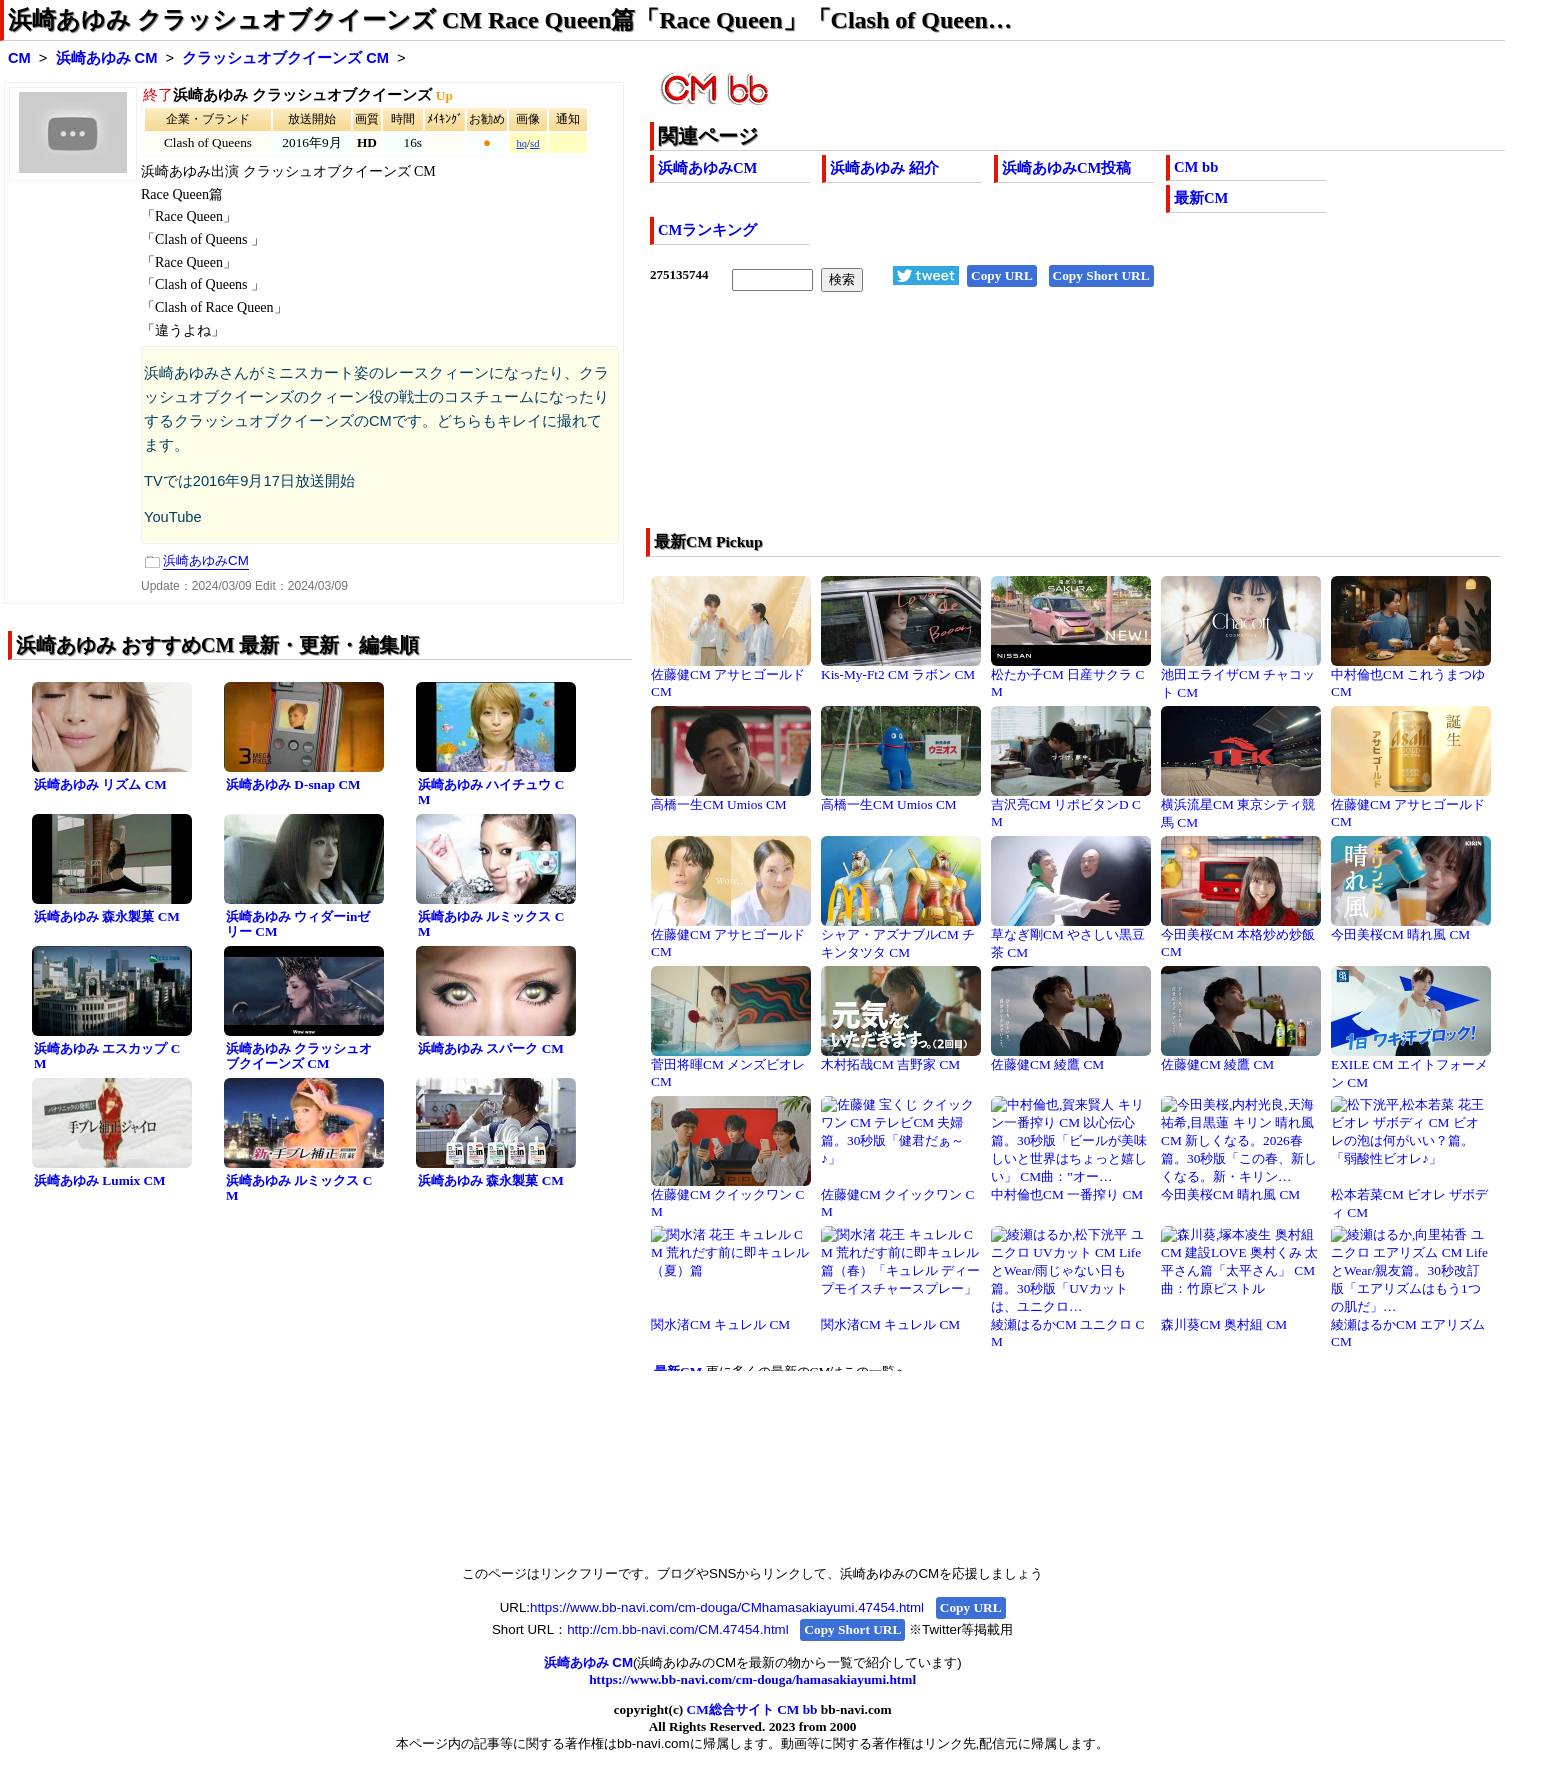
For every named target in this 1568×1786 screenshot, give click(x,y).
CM (19, 58)
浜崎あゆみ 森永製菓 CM (107, 916)
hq (521, 143)
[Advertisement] (992, 423)
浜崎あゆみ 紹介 (884, 168)
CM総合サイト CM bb (752, 1709)
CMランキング (707, 230)
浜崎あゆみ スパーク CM (491, 1048)
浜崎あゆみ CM (107, 58)
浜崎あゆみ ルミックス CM (491, 924)
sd (534, 143)
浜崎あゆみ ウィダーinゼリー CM (298, 924)
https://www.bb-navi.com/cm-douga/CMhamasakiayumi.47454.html (727, 1607)
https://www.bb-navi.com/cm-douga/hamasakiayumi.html (752, 1679)
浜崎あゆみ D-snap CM (293, 784)
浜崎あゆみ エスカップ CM (107, 1056)
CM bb (1196, 167)
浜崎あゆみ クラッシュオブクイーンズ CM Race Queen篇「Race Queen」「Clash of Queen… (510, 20)
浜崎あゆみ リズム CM (100, 784)
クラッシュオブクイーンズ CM (285, 58)
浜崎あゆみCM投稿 (1066, 168)
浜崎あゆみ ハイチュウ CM (491, 792)
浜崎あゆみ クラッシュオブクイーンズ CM (299, 1056)
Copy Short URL (1101, 275)
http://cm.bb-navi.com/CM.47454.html (677, 1629)
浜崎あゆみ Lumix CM (100, 1180)
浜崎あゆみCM (707, 168)
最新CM (1201, 198)
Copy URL (1002, 275)
